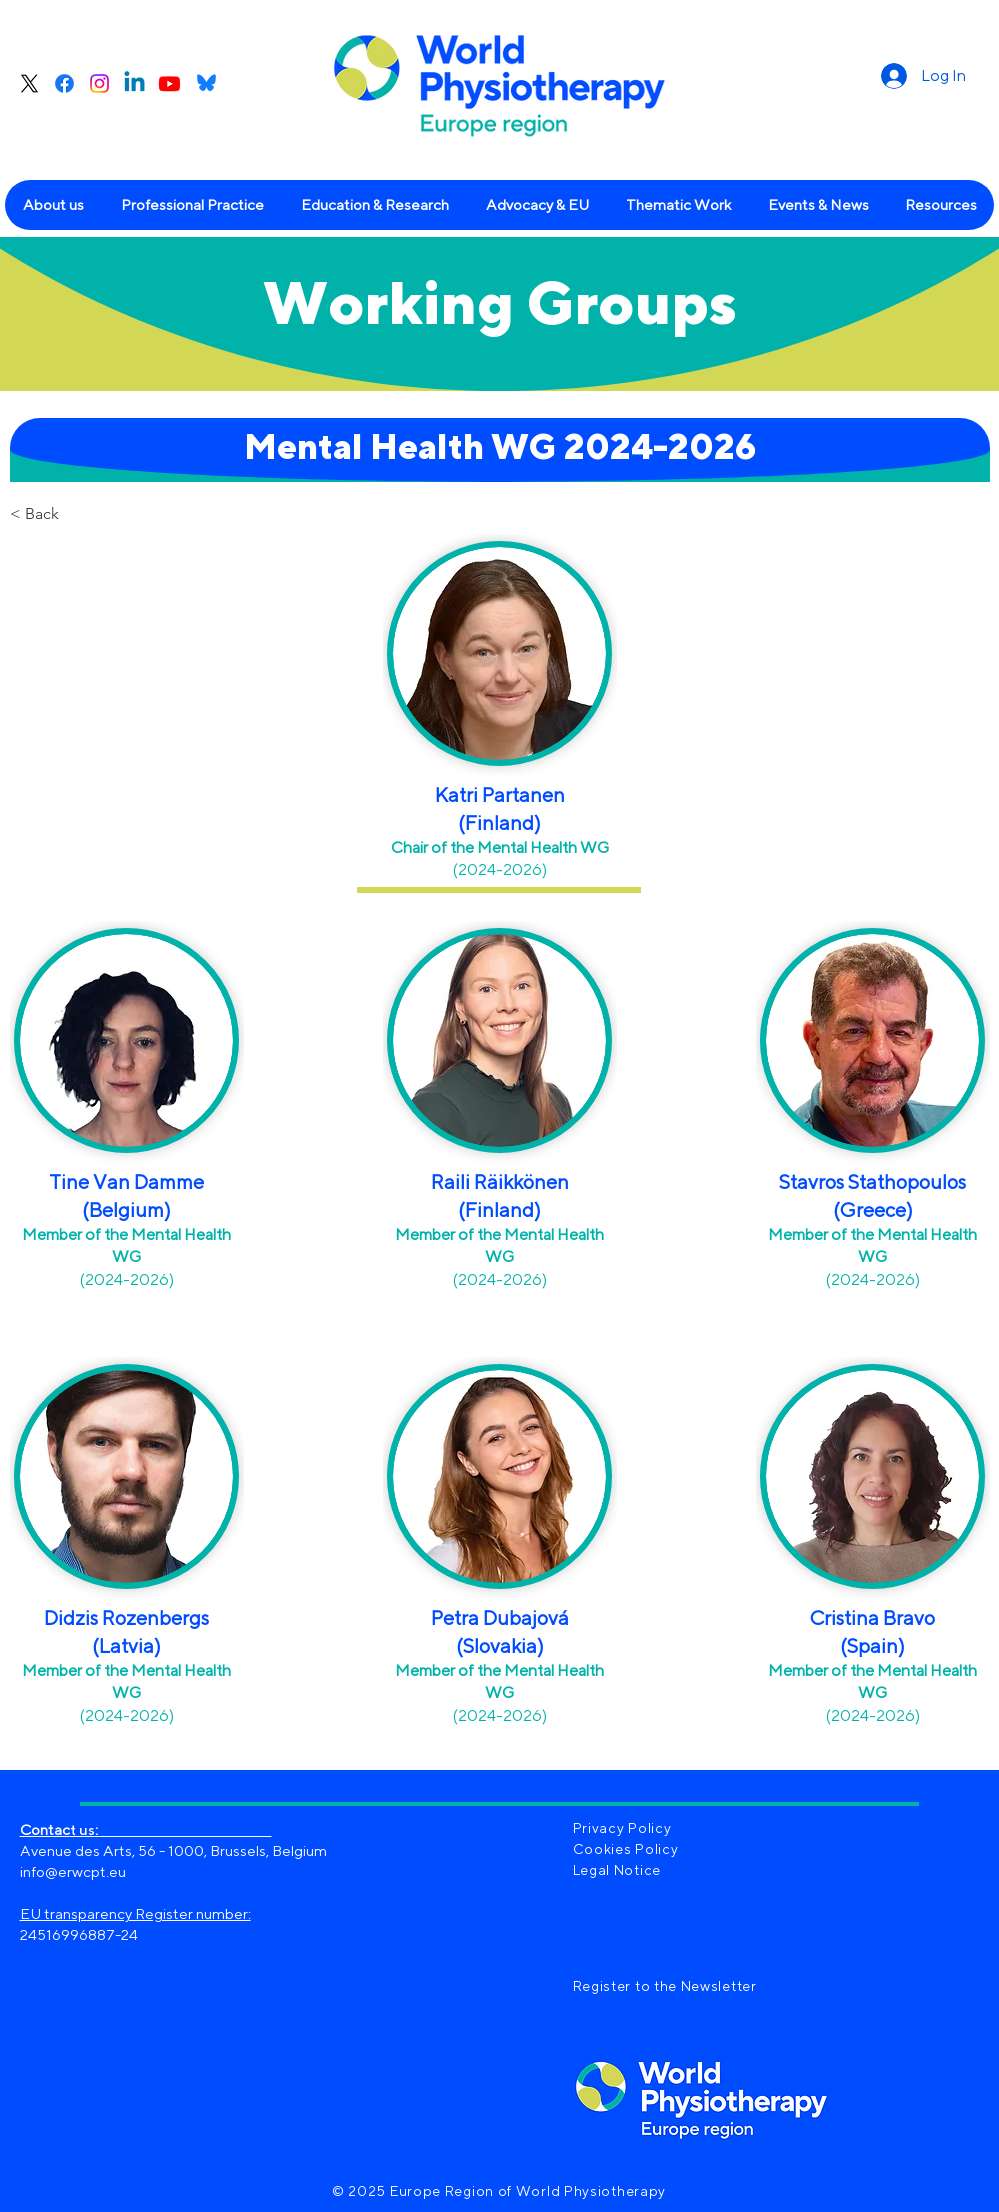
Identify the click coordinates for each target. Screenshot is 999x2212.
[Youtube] (169, 83)
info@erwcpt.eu (73, 1871)
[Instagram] (99, 83)
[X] (29, 83)
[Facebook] (64, 83)
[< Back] (76, 514)
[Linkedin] (134, 83)
